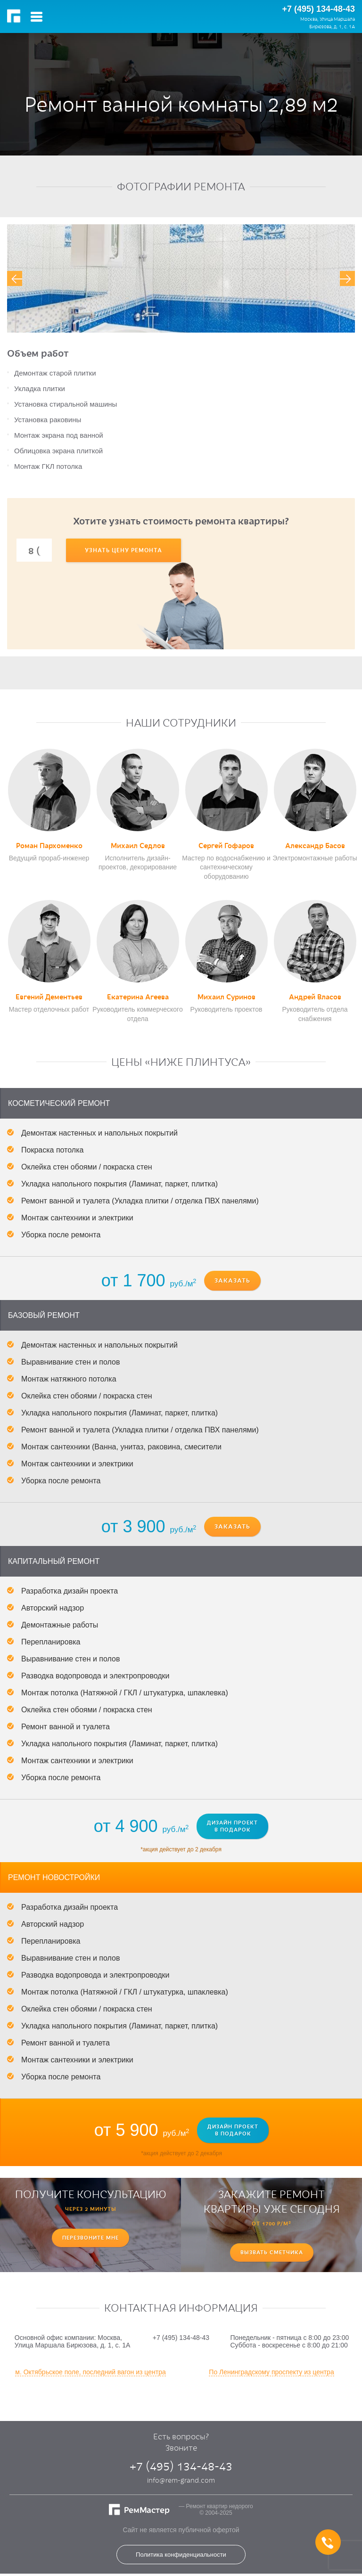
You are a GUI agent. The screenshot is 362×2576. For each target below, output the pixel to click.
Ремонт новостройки (54, 1877)
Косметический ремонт (59, 1103)
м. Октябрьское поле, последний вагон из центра (90, 2372)
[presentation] (14, 278)
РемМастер (15, 16)
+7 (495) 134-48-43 (318, 9)
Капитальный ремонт (53, 1561)
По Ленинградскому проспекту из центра (271, 2372)
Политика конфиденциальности (181, 2554)
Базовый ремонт (44, 1315)
